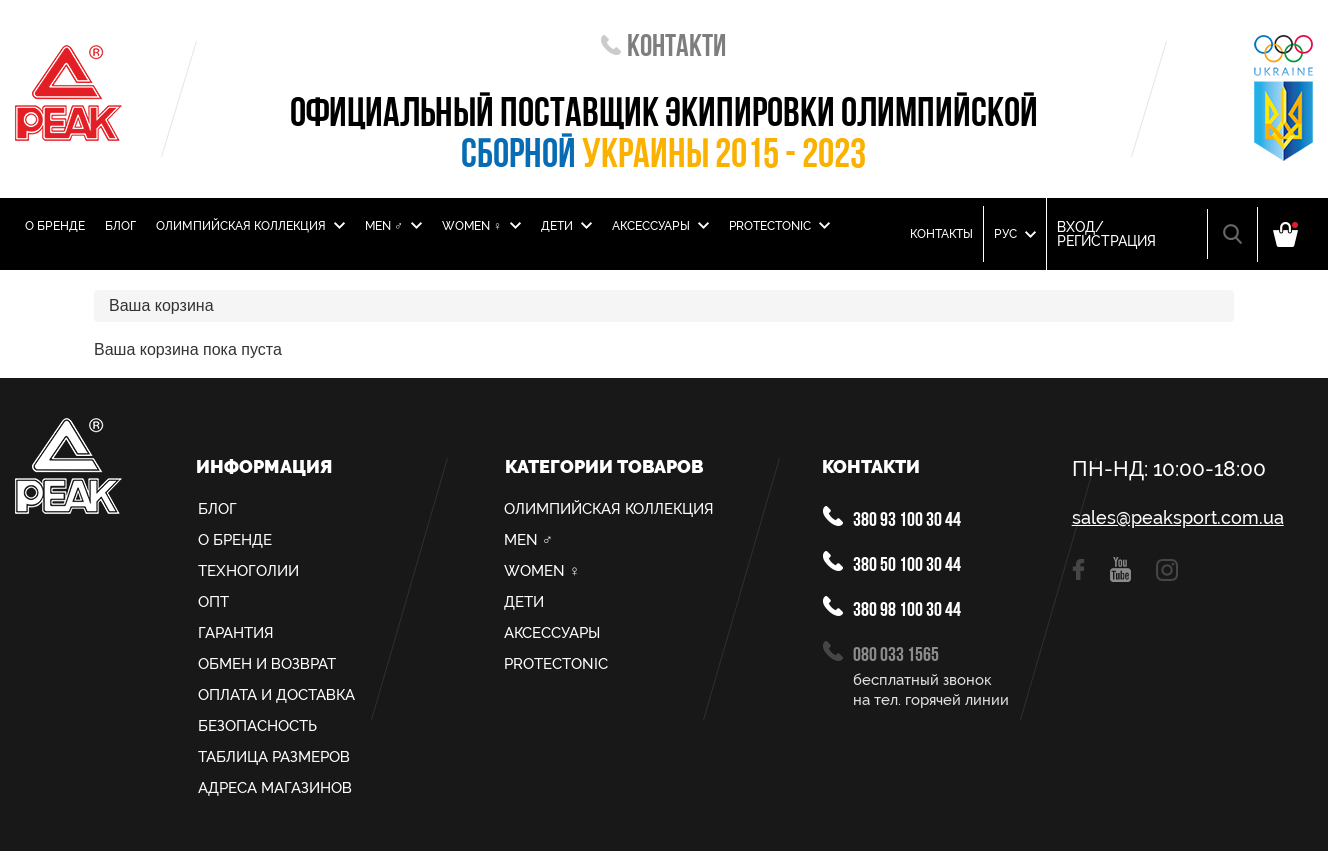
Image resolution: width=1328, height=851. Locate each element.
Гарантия (236, 633)
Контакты (941, 234)
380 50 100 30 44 (892, 563)
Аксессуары (660, 226)
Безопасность (257, 726)
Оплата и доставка (276, 695)
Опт (213, 602)
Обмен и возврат (267, 664)
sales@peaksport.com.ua (1178, 518)
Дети (566, 226)
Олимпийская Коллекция (250, 226)
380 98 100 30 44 (892, 608)
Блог (120, 226)
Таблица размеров (274, 757)
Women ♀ (481, 226)
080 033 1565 (881, 653)
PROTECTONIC (779, 226)
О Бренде (55, 226)
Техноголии (248, 571)
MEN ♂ (393, 226)
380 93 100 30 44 (892, 518)
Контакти (663, 48)
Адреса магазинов (275, 788)
